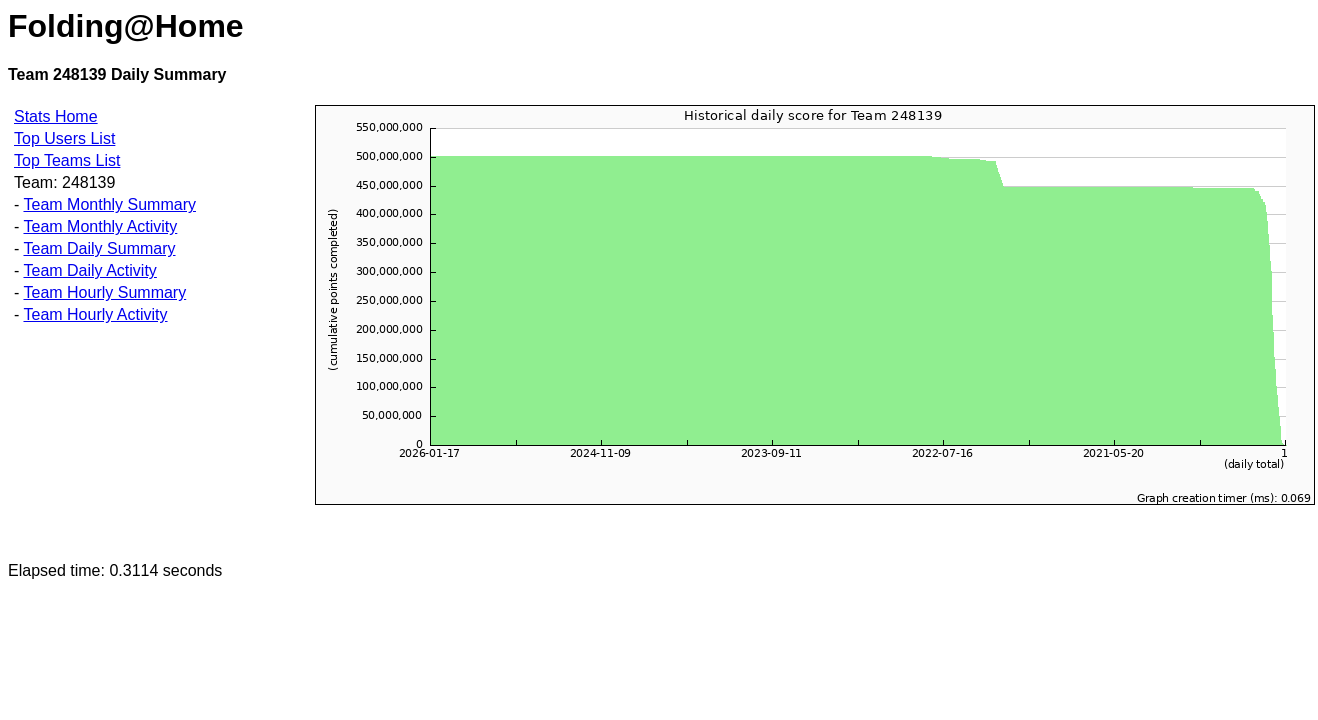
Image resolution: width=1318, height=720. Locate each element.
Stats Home (56, 116)
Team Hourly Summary (104, 292)
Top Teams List (67, 160)
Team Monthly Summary (109, 204)
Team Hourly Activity (95, 314)
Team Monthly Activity (100, 226)
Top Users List (64, 138)
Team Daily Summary (99, 248)
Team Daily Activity (89, 270)
